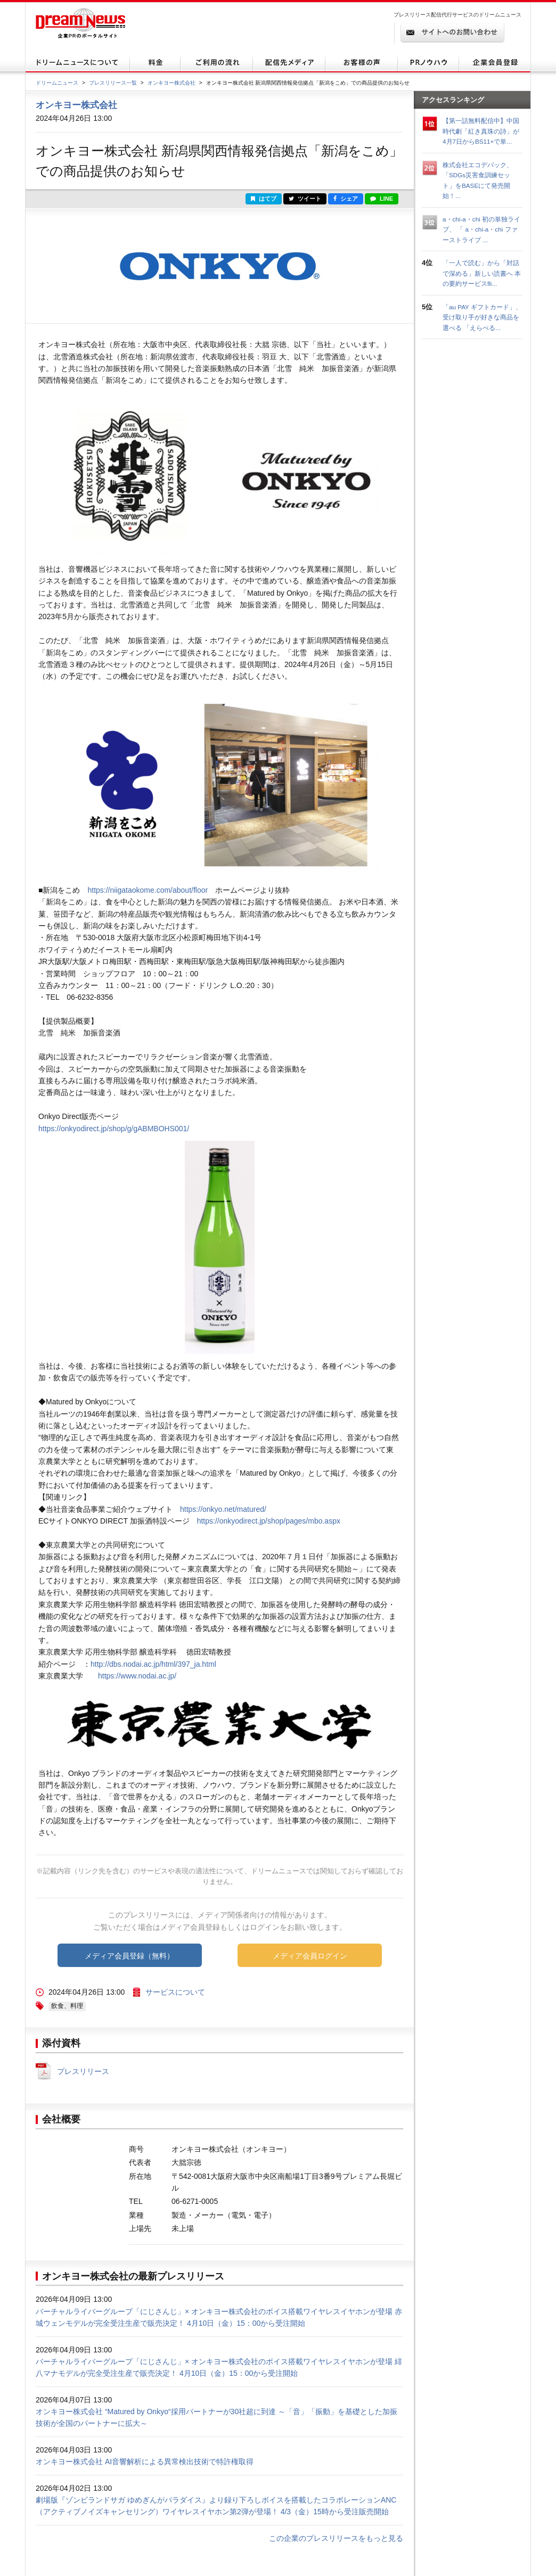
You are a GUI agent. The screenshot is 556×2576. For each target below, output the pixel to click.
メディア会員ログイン (310, 1956)
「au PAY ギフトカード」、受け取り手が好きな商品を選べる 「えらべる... (482, 317)
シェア (345, 198)
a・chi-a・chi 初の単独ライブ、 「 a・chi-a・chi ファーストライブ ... (481, 229)
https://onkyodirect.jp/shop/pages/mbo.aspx (268, 1521)
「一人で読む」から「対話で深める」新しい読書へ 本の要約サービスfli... (482, 273)
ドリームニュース (57, 83)
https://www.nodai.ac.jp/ (137, 1676)
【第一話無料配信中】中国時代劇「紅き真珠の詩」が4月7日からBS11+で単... (481, 131)
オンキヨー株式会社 (171, 83)
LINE (381, 198)
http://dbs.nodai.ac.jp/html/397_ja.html (153, 1664)
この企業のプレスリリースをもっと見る (336, 2538)
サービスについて (175, 1992)
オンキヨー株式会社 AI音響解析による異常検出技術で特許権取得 (145, 2461)
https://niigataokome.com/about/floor (147, 890)
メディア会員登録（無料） (129, 1956)
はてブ (263, 198)
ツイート (305, 198)
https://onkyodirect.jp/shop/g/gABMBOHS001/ (113, 1128)
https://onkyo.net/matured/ (223, 1509)
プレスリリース (83, 2071)
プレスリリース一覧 (113, 83)
